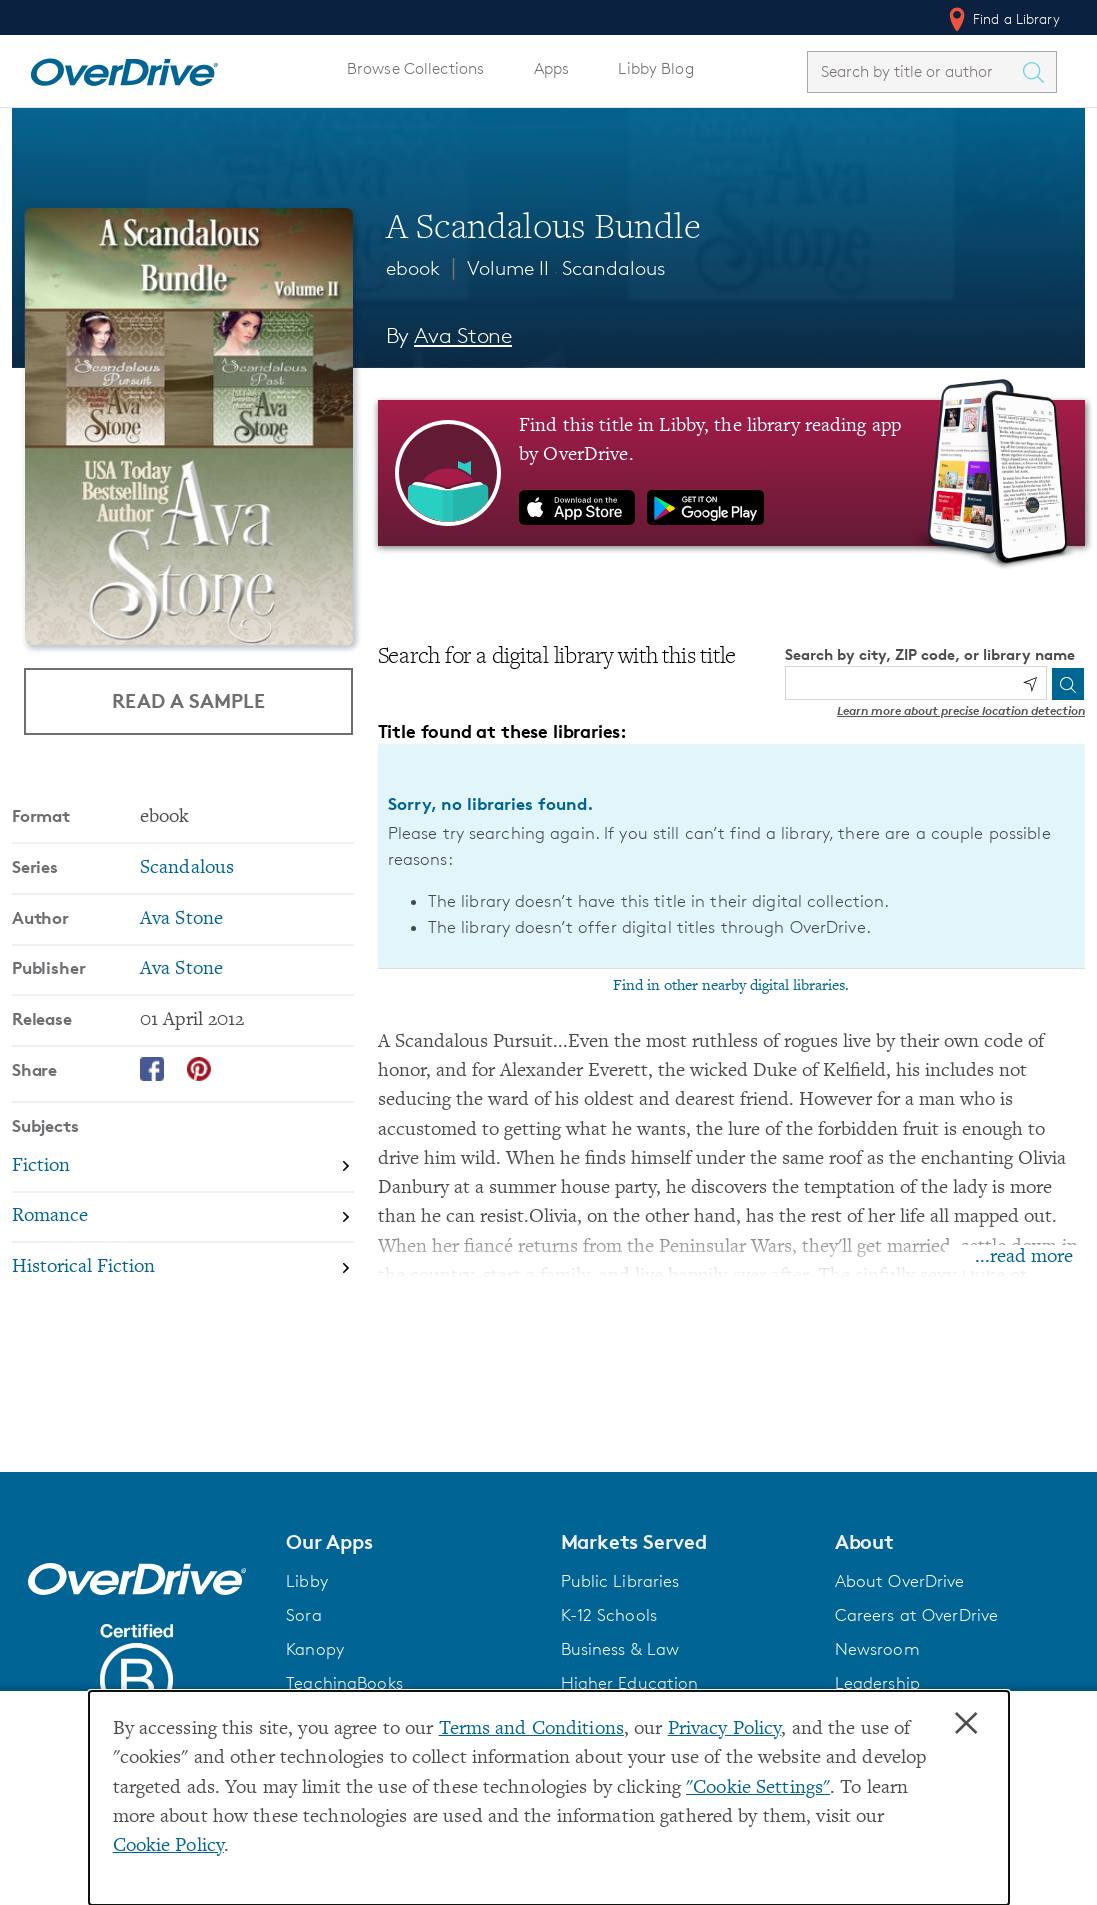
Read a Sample (188, 700)
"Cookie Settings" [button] (758, 1788)
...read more (1024, 1257)
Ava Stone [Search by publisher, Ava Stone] (181, 969)
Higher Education (630, 1683)
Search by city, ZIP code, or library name (930, 654)
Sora (304, 1615)
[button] (411, 1542)
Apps (552, 68)
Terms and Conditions (531, 1729)
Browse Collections (415, 68)
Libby (307, 1581)
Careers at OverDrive (916, 1615)
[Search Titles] (1038, 72)
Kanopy (315, 1649)
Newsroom (877, 1649)
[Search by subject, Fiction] (183, 1167)
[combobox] (914, 71)
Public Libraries (620, 1581)
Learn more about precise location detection (961, 710)
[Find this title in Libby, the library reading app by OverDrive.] (731, 473)
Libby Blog (655, 68)
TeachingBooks (344, 1683)
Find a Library (1002, 19)
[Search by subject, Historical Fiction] (183, 1267)
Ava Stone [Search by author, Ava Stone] (463, 335)
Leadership (877, 1683)
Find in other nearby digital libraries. (731, 986)
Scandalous (614, 268)
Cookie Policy (169, 1846)
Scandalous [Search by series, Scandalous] (187, 868)
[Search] (1068, 684)
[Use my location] (1030, 684)
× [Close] (966, 1724)
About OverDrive (900, 1581)
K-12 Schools (609, 1615)
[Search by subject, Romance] (183, 1218)
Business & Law (620, 1649)
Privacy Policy (725, 1729)
